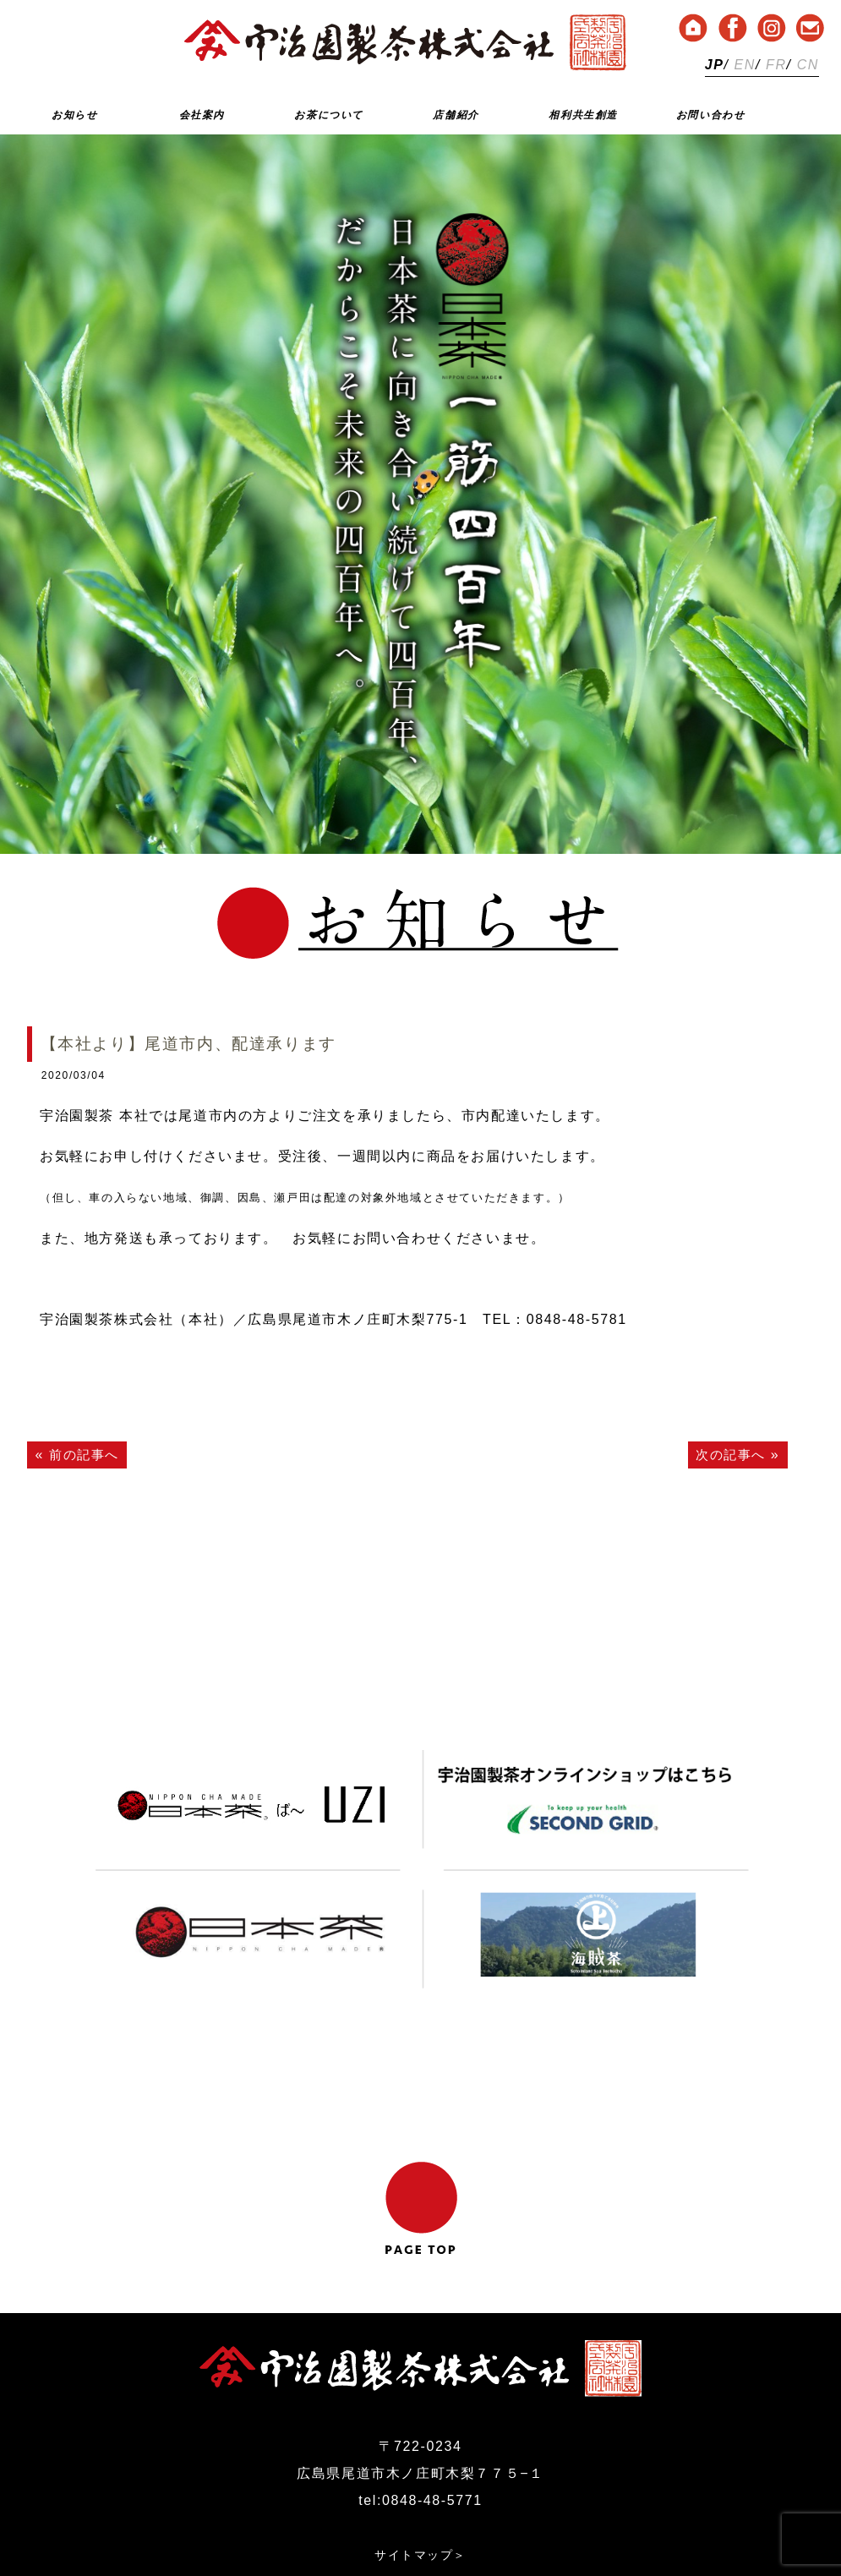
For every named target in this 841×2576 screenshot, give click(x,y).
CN (808, 64)
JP (714, 64)
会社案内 (202, 115)
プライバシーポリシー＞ (421, 2495)
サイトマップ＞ (420, 2468)
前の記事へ (86, 1454)
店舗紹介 (455, 115)
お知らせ (74, 115)
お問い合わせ (710, 115)
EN (745, 64)
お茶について (328, 115)
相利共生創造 (583, 115)
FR (776, 64)
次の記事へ (728, 1454)
